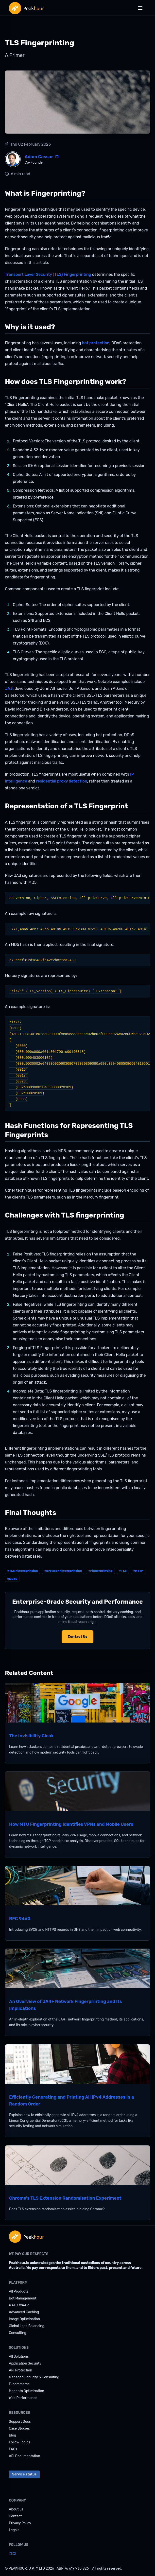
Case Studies (19, 2428)
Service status (24, 2474)
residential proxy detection (61, 781)
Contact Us (77, 1637)
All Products (18, 2291)
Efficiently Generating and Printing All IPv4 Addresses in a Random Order (71, 2100)
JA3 (9, 688)
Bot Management (22, 2298)
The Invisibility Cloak (31, 1736)
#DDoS (12, 1579)
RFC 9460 (19, 1918)
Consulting (17, 2333)
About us (16, 2509)
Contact (15, 2516)
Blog (12, 2435)
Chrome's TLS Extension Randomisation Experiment (65, 2198)
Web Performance (23, 2398)
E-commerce (19, 2384)
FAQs (13, 2449)
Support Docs (20, 2421)
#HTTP (138, 1570)
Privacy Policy (20, 2523)
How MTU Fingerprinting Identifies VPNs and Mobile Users (71, 1824)
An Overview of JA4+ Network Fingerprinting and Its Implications (65, 2005)
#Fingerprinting (100, 1570)
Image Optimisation (24, 2319)
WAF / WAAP (19, 2305)
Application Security (25, 2363)
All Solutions (19, 2356)
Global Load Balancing (26, 2326)
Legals (14, 2530)
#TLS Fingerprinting (22, 1570)
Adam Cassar (39, 156)
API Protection (20, 2370)
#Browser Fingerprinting (63, 1570)
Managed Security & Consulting (34, 2377)
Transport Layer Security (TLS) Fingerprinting (48, 274)
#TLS (123, 1570)
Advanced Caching (24, 2312)
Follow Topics (19, 2442)
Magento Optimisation (26, 2391)
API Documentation (24, 2456)
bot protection (95, 343)
